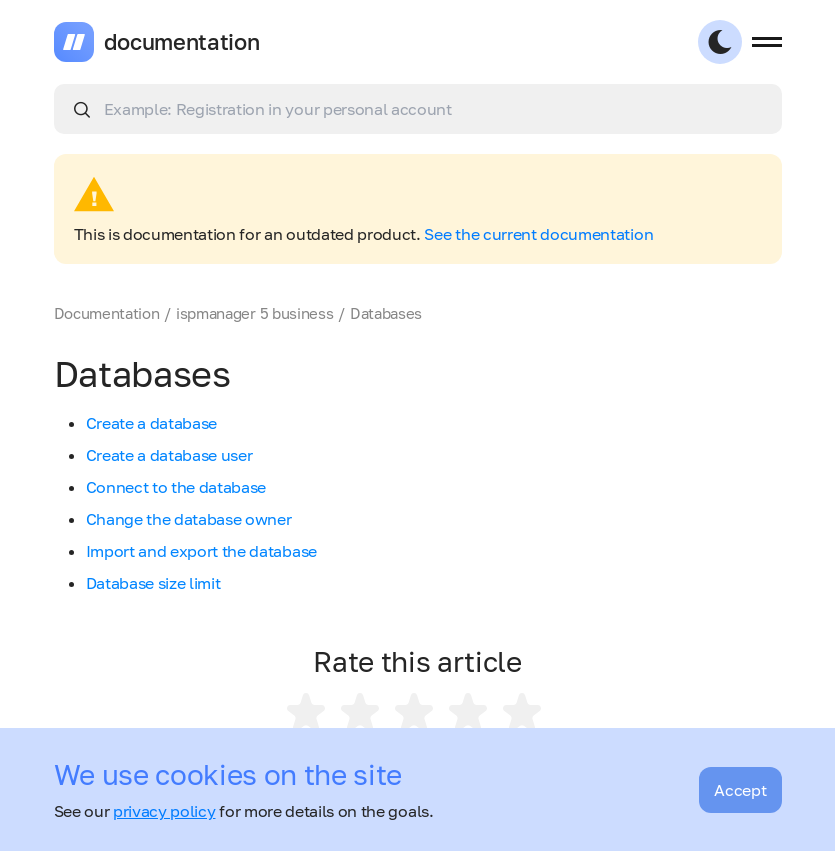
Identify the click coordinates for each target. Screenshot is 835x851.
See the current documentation (538, 234)
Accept (740, 790)
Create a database (152, 423)
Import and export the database (201, 551)
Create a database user (169, 455)
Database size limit (153, 583)
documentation (182, 42)
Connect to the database (176, 487)
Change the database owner (189, 519)
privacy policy (164, 811)
